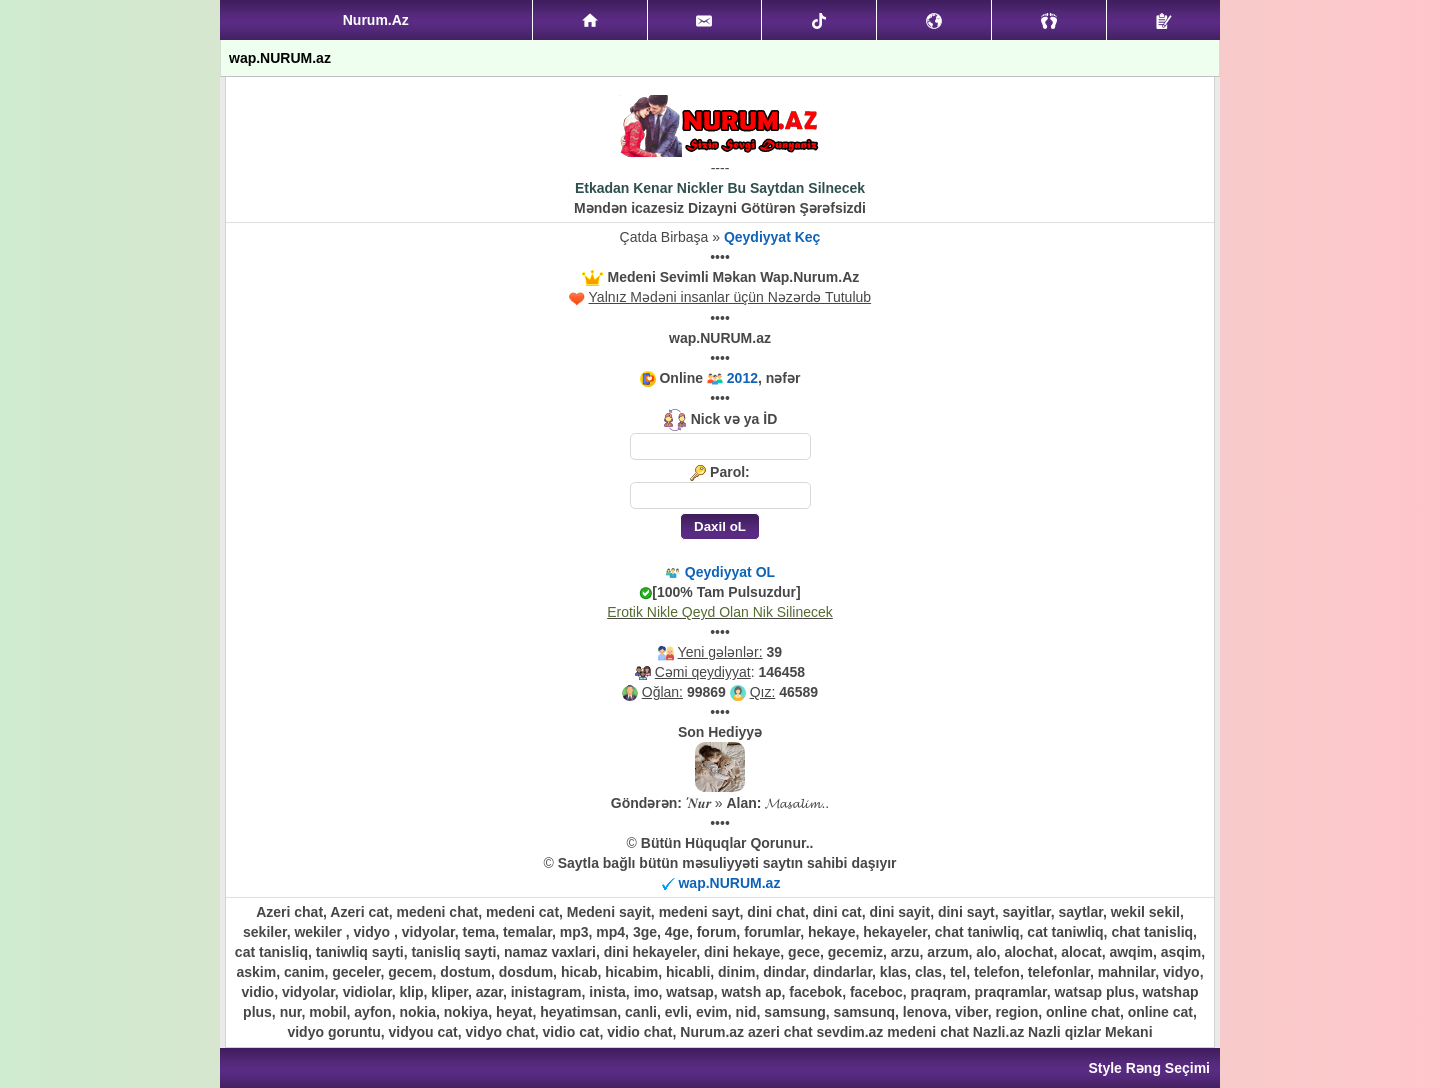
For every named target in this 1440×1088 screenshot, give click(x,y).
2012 (742, 378)
